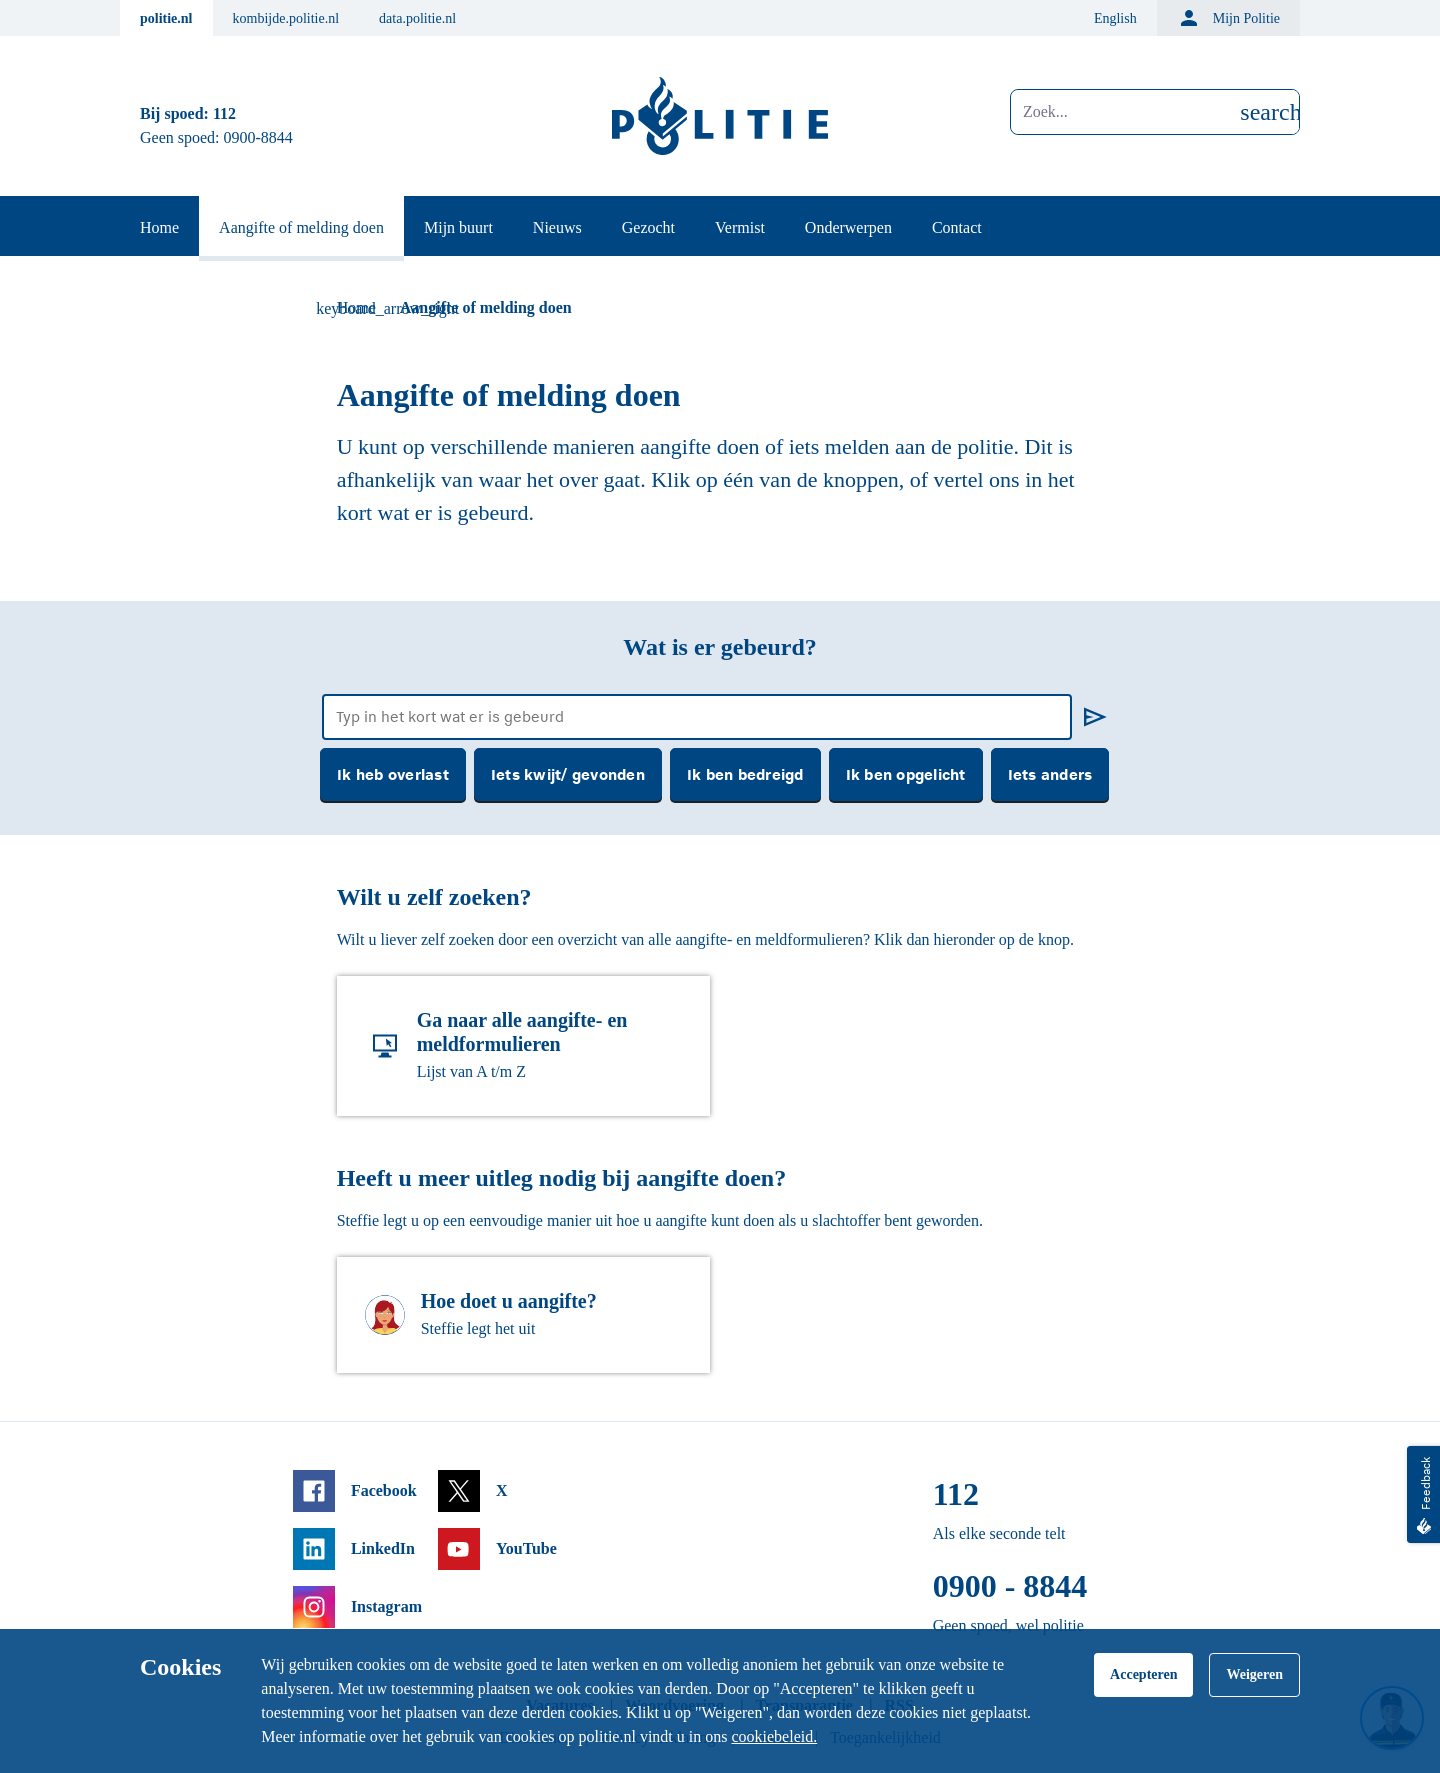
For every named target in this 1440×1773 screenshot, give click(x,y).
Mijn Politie (1228, 18)
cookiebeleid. (774, 1736)
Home (159, 227)
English (1115, 18)
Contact (957, 227)
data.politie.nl (417, 18)
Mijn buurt (458, 227)
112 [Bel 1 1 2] (224, 113)
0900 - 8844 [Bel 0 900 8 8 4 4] (1010, 1586)
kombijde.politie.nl (286, 18)
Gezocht (648, 227)
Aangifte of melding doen (301, 227)
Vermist (740, 227)
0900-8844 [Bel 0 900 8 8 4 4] (258, 137)
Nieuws (557, 227)
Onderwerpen (848, 227)
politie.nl (166, 18)
